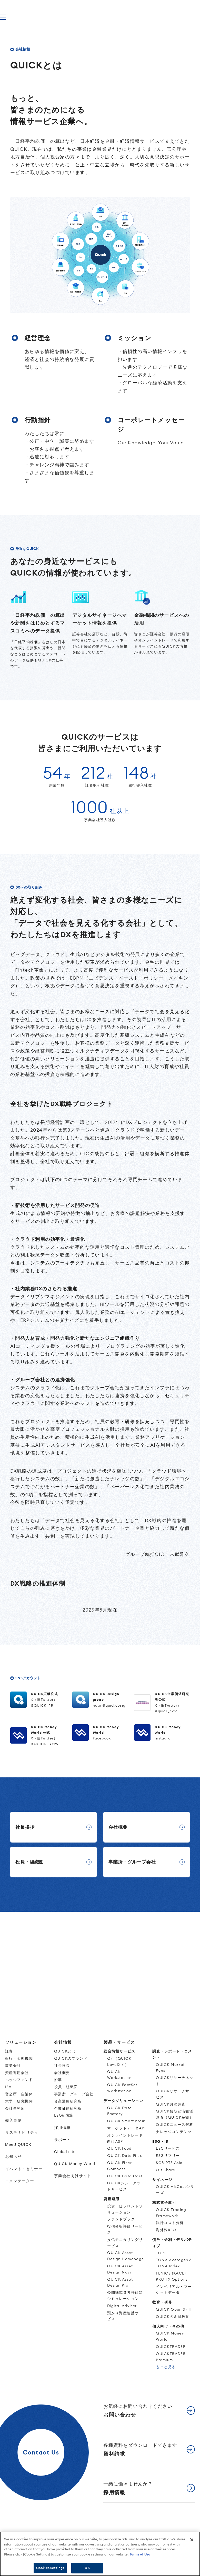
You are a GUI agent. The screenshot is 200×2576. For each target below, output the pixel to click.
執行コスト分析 (170, 2222)
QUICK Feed (119, 2148)
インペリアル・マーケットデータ (174, 2289)
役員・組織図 (66, 2087)
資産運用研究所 (68, 2101)
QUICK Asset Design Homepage (125, 2255)
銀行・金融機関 (19, 2058)
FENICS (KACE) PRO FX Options (171, 2276)
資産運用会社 (17, 2072)
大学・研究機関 (19, 2101)
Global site (66, 2151)
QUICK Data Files (124, 2155)
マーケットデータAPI (126, 2128)
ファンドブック (121, 2219)
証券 (9, 2051)
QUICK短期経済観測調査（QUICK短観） (174, 2114)
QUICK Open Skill (173, 2309)
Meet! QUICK (20, 2144)
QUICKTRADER (171, 2346)
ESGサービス (168, 2148)
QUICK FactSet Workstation (122, 2087)
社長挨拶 (62, 2065)
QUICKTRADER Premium (171, 2356)
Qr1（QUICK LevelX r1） (119, 2061)
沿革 (58, 2079)
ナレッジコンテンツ (174, 2131)
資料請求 (140, 2450)
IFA (8, 2087)
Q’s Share (165, 2170)
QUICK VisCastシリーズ (175, 2189)
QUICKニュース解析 (174, 2124)
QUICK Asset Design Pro (120, 2282)
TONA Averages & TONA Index (174, 2263)
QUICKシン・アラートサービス (126, 2186)
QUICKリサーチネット (174, 2080)
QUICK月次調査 (170, 2104)
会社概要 (62, 2072)
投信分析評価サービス (125, 2229)
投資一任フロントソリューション (125, 2209)
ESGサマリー (168, 2155)
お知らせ (14, 2156)
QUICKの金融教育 (172, 2316)
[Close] (191, 2539)
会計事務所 (15, 2108)
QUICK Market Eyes (170, 2067)
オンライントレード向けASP (125, 2138)
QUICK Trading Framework (171, 2212)
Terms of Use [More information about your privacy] (140, 2554)
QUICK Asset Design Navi (120, 2269)
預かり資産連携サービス (125, 2315)
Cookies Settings (50, 2568)
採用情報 (63, 2127)
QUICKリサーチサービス (174, 2094)
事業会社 (13, 2065)
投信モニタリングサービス (125, 2242)
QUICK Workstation (119, 2074)
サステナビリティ (23, 2132)
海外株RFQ (166, 2230)
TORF (161, 2252)
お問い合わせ (138, 2407)
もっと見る (166, 2366)
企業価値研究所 (68, 2108)
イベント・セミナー (25, 2168)
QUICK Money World (77, 2163)
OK (87, 2568)
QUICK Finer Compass (119, 2165)
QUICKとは (65, 2051)
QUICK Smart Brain (126, 2121)
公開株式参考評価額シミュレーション (125, 2295)
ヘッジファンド (19, 2079)
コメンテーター (20, 2180)
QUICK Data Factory (119, 2110)
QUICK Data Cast (125, 2176)
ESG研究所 (64, 2115)
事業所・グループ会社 (74, 2094)
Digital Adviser (122, 2305)
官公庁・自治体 (19, 2094)
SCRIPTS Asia (169, 2162)
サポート (63, 2139)
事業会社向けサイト (74, 2175)
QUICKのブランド (70, 2058)
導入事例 (14, 2119)
